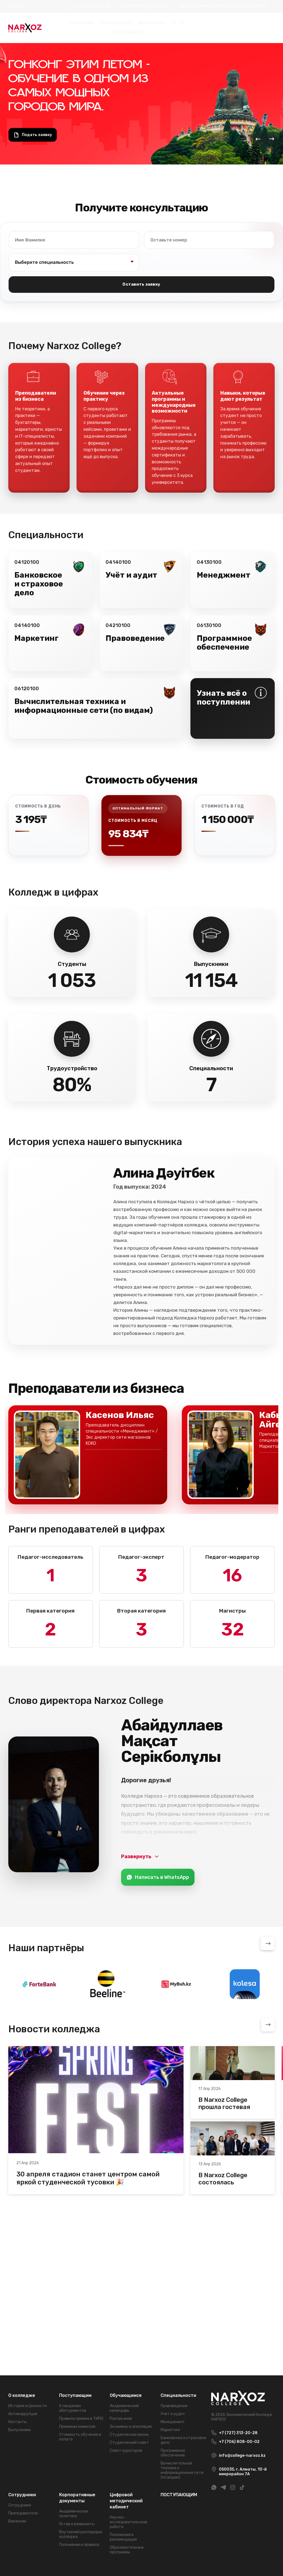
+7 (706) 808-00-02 (239, 2441)
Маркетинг (170, 2430)
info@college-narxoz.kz (147, 6)
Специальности (178, 2395)
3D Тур (178, 23)
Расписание (121, 2418)
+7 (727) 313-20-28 (92, 6)
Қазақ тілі (54, 6)
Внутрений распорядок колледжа (80, 2534)
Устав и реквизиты (77, 2524)
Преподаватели (23, 2513)
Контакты (17, 2422)
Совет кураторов (126, 2450)
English (34, 6)
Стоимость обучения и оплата (80, 2437)
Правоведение (174, 2406)
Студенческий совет (129, 2442)
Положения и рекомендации (123, 2537)
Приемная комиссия (77, 2426)
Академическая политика (73, 2513)
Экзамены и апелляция (131, 2426)
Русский (16, 6)
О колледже (81, 23)
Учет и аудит (173, 2414)
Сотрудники (22, 2494)
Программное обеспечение (173, 2453)
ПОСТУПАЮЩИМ (126, 32)
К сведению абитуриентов (72, 2408)
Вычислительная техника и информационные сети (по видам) (182, 2470)
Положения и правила (79, 2544)
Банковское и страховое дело (183, 2440)
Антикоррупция (22, 2414)
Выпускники (151, 23)
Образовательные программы (127, 2549)
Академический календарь (124, 2408)
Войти (261, 6)
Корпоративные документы (77, 2497)
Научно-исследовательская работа (128, 2522)
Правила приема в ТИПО (81, 2418)
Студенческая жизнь (129, 2434)
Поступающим (75, 2395)
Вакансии (17, 2521)
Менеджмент (173, 2422)
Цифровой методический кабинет (126, 2500)
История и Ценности (27, 2406)
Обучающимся (116, 23)
